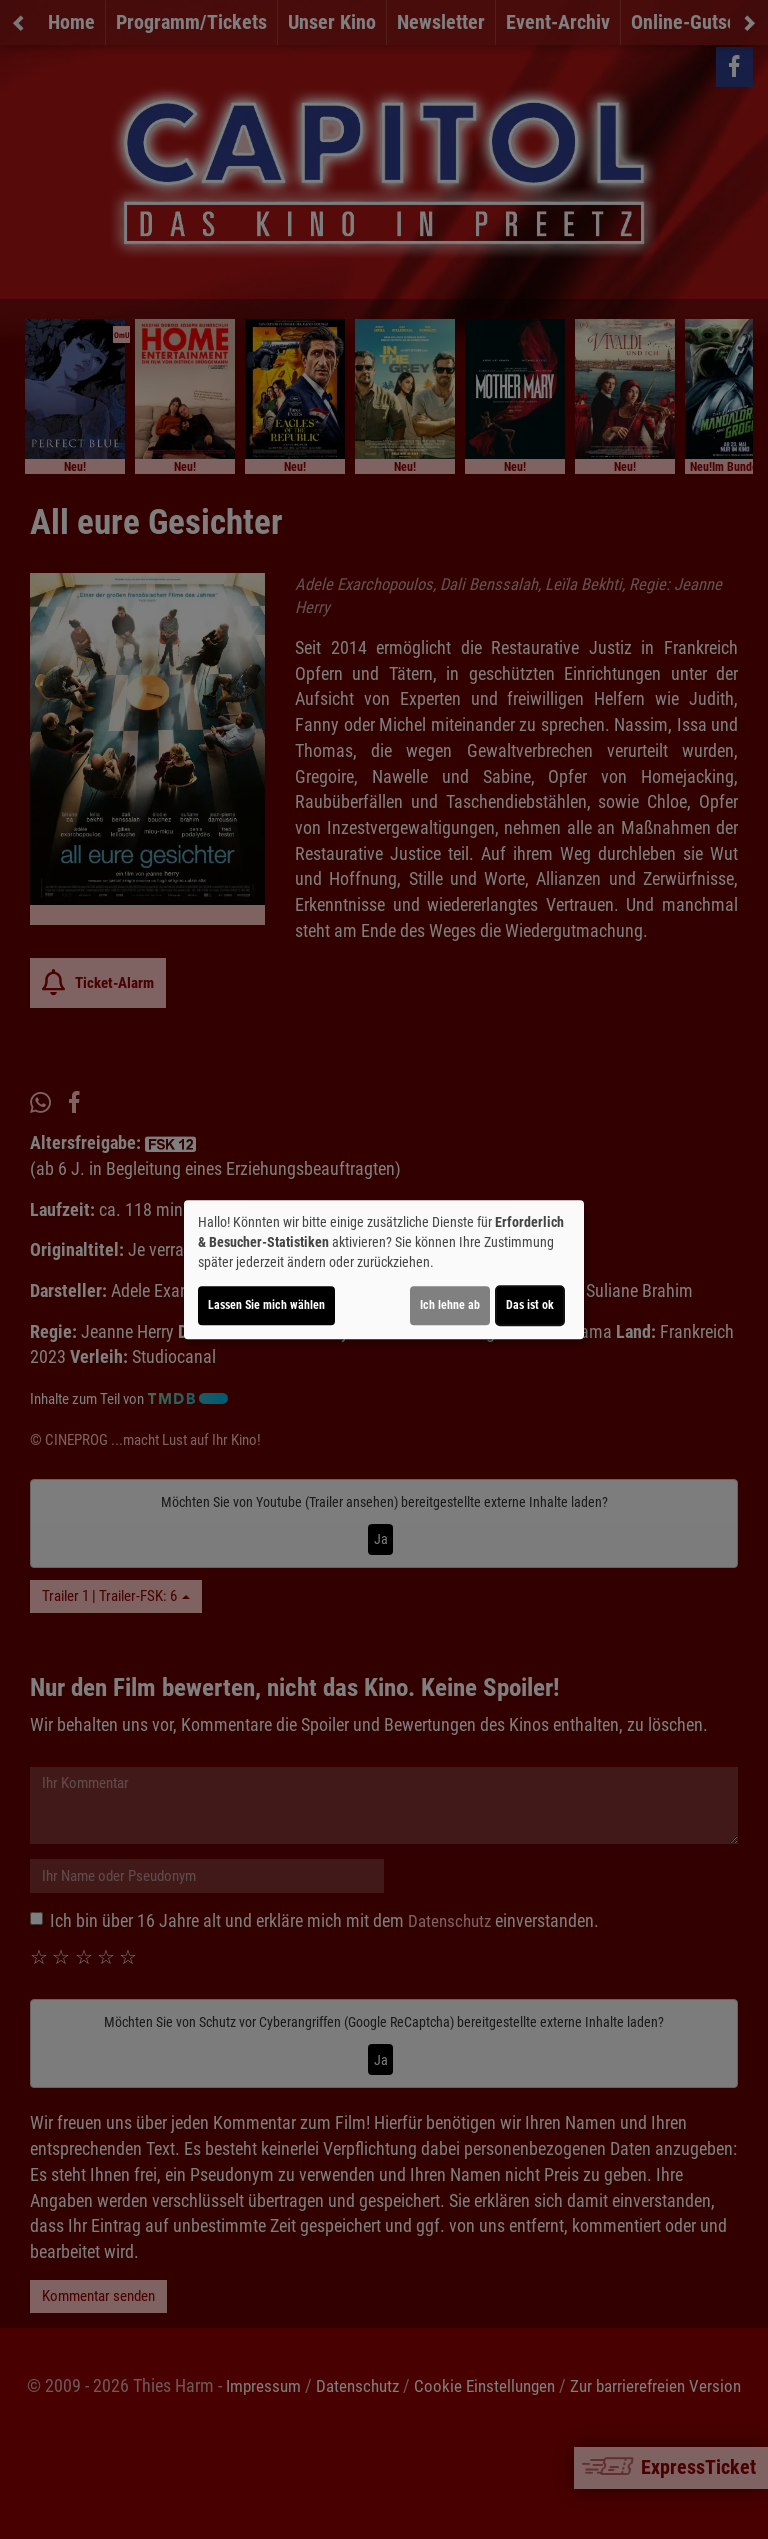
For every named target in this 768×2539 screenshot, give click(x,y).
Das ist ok (530, 1305)
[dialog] (384, 1270)
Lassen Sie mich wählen (266, 1305)
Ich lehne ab (450, 1305)
